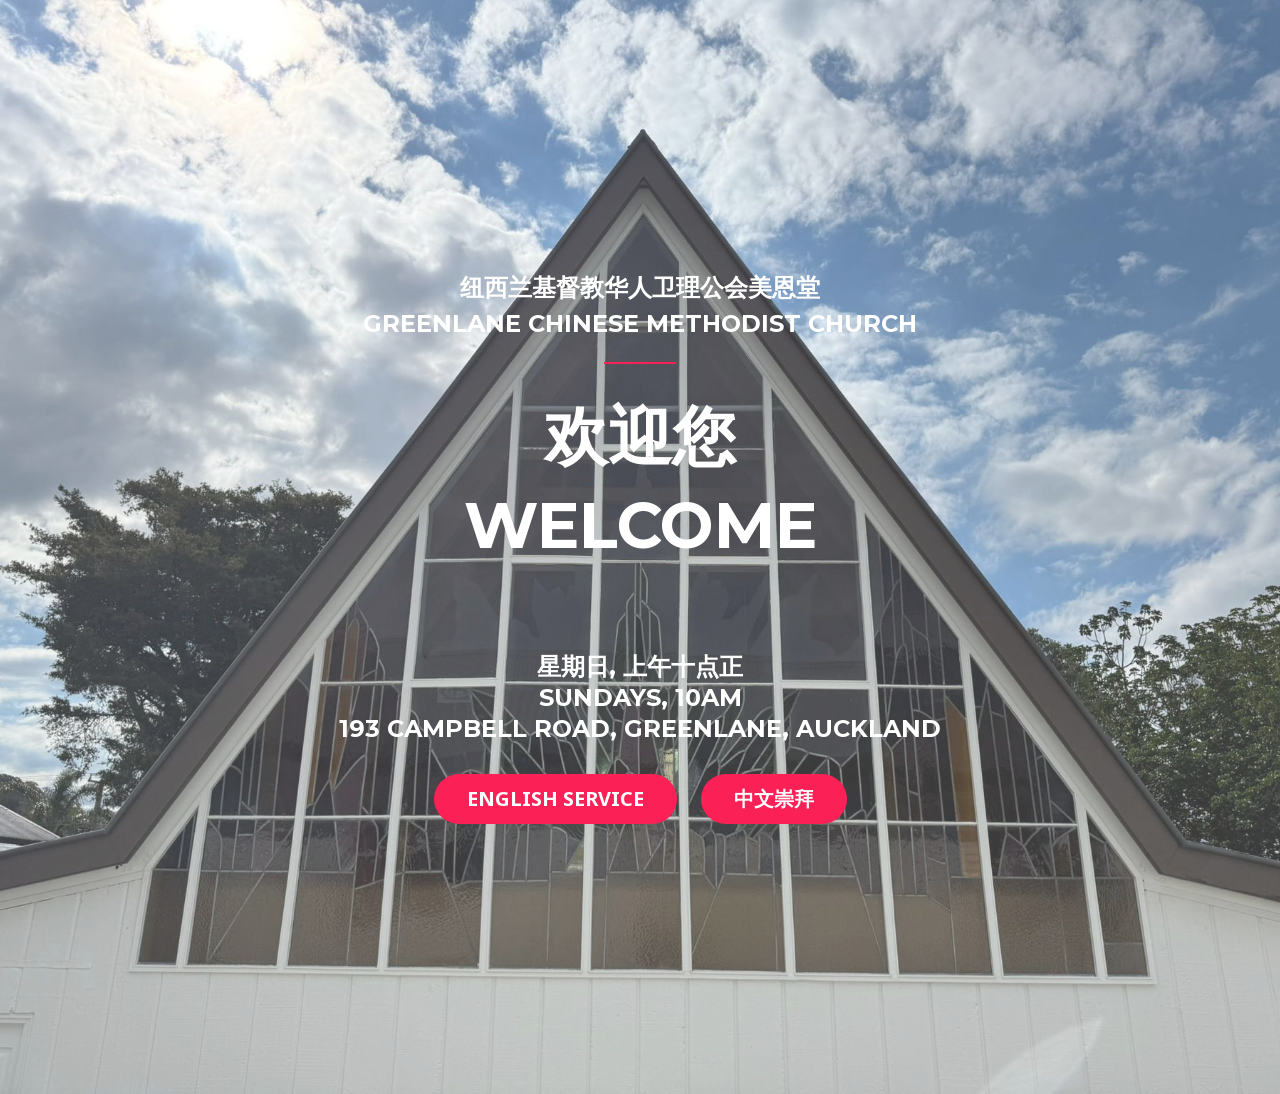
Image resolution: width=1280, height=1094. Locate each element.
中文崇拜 (774, 798)
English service (555, 798)
